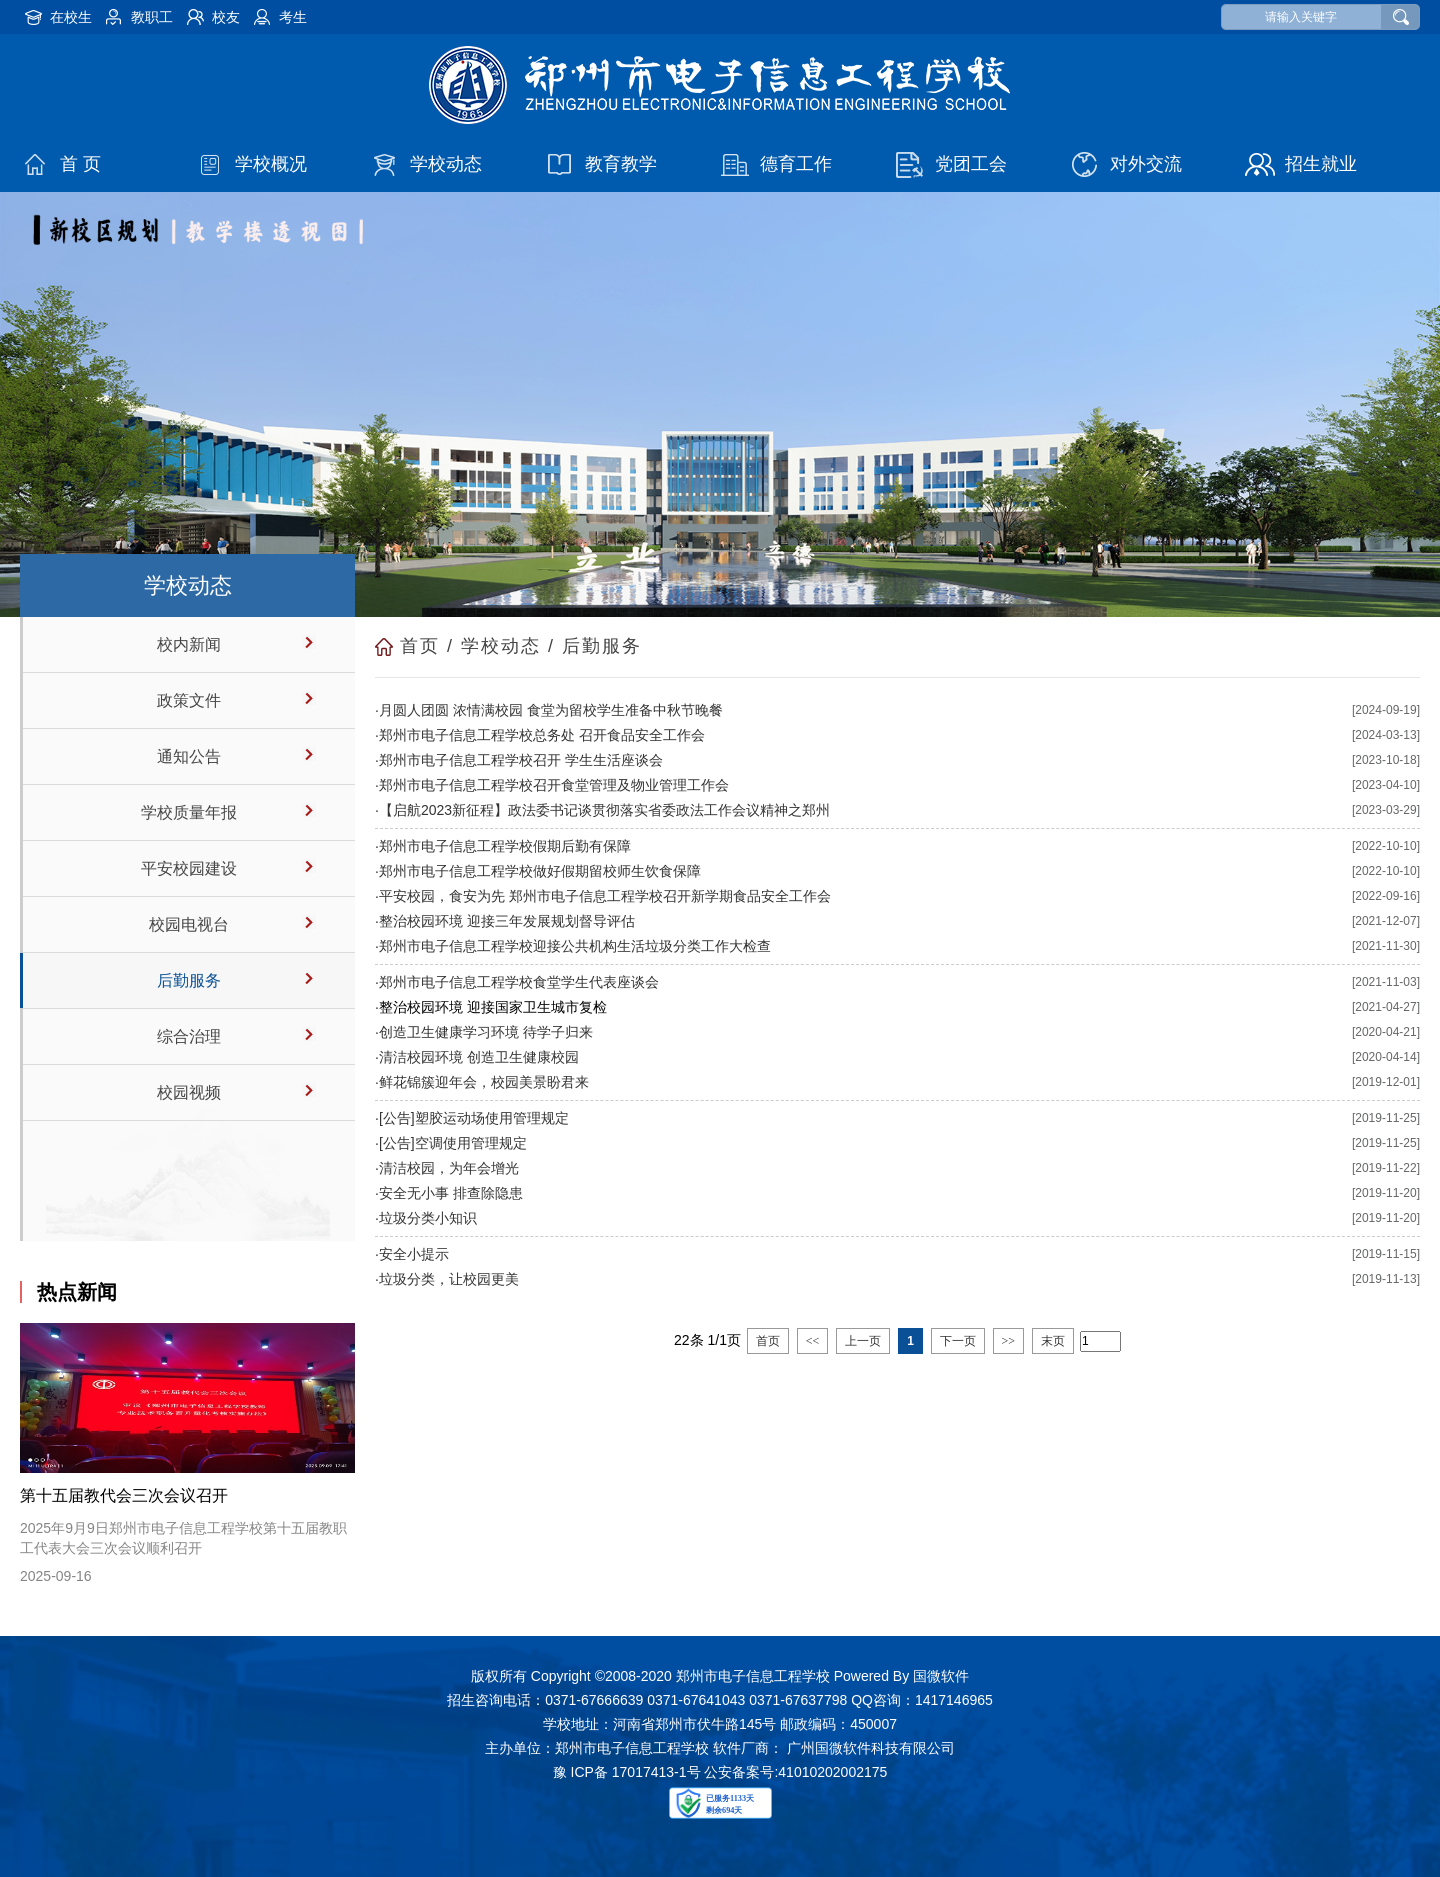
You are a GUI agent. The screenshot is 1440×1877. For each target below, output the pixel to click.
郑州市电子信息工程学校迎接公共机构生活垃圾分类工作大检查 (575, 946)
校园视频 (189, 1092)
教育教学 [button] (621, 164)
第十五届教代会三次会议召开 (124, 1495)
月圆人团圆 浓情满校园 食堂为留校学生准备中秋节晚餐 (551, 710)
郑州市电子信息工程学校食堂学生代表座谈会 (519, 982)
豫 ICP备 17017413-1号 (627, 1772)
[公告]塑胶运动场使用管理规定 (474, 1118)
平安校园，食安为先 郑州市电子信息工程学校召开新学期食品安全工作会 (605, 896)
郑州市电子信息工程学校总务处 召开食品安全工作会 (542, 735)
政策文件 (189, 700)
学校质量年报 (189, 812)
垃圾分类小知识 (428, 1218)
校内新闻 (189, 644)
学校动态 (501, 646)
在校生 (71, 17)
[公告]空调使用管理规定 (453, 1143)
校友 (226, 17)
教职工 (152, 17)
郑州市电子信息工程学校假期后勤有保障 (505, 846)
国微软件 (941, 1676)
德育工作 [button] (796, 164)
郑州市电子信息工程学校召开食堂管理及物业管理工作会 (554, 785)
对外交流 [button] (1146, 164)
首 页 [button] (80, 164)
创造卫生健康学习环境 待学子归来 (486, 1032)
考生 (293, 17)
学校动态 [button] (446, 164)
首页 (420, 646)
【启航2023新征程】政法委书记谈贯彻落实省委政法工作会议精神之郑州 (604, 810)
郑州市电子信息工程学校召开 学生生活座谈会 (521, 760)
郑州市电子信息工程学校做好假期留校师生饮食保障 (540, 871)
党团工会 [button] (971, 164)
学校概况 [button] (271, 164)
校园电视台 (189, 924)
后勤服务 (189, 980)
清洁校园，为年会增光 (449, 1168)
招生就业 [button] (1321, 164)
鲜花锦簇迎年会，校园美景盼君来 (484, 1082)
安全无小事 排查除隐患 (451, 1193)
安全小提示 (414, 1254)
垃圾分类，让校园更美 (449, 1279)
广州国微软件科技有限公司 (871, 1748)
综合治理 (189, 1036)
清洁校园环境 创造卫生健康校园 (479, 1057)
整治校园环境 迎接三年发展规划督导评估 (507, 921)
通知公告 (189, 756)
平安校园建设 (189, 868)
